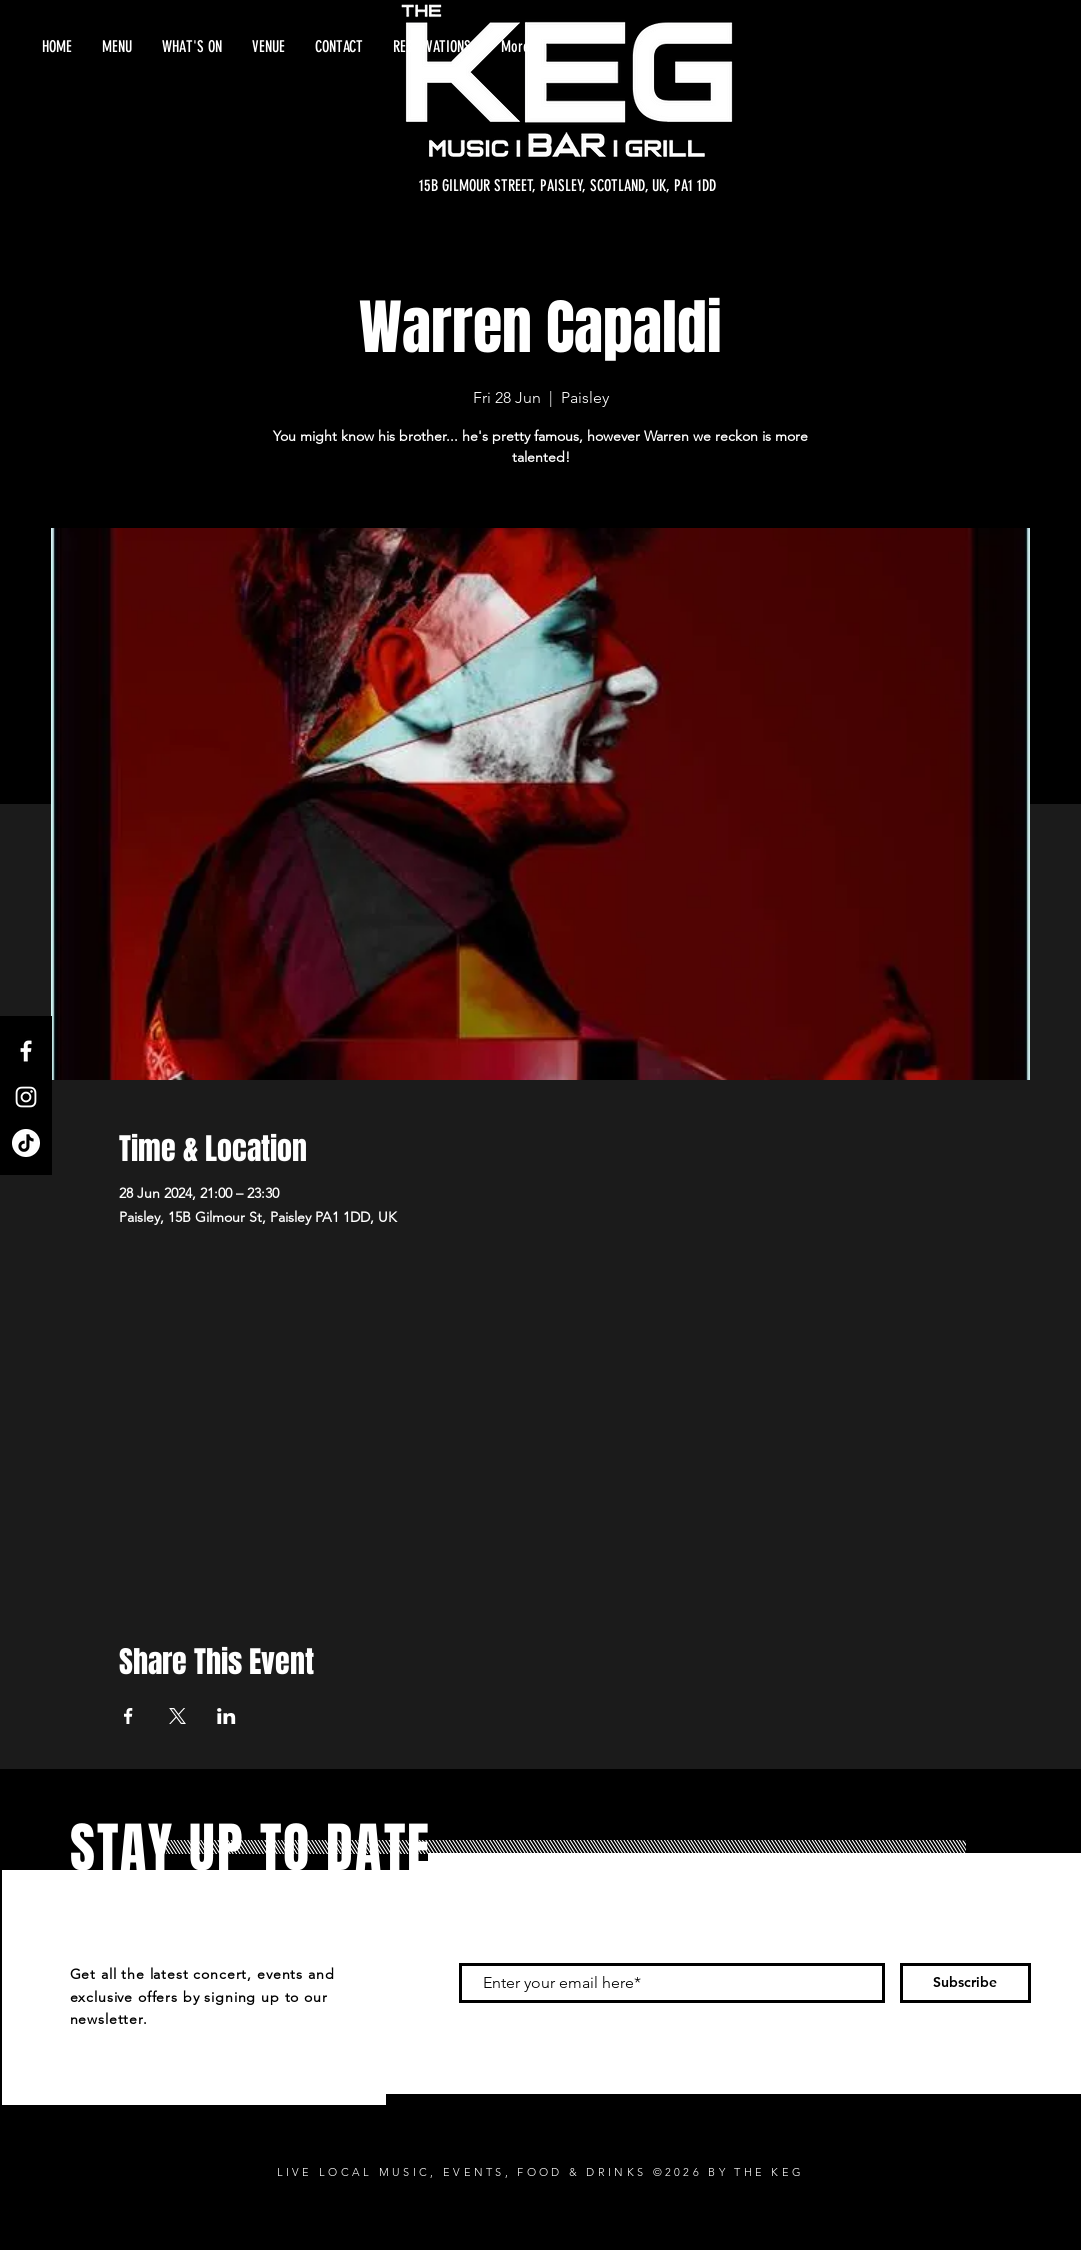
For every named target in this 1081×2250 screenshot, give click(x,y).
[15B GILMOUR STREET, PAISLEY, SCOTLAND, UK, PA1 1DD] (567, 186)
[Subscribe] (965, 1983)
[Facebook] (26, 1051)
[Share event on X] (177, 1716)
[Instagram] (26, 1097)
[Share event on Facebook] (128, 1716)
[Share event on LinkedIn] (226, 1716)
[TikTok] (26, 1143)
